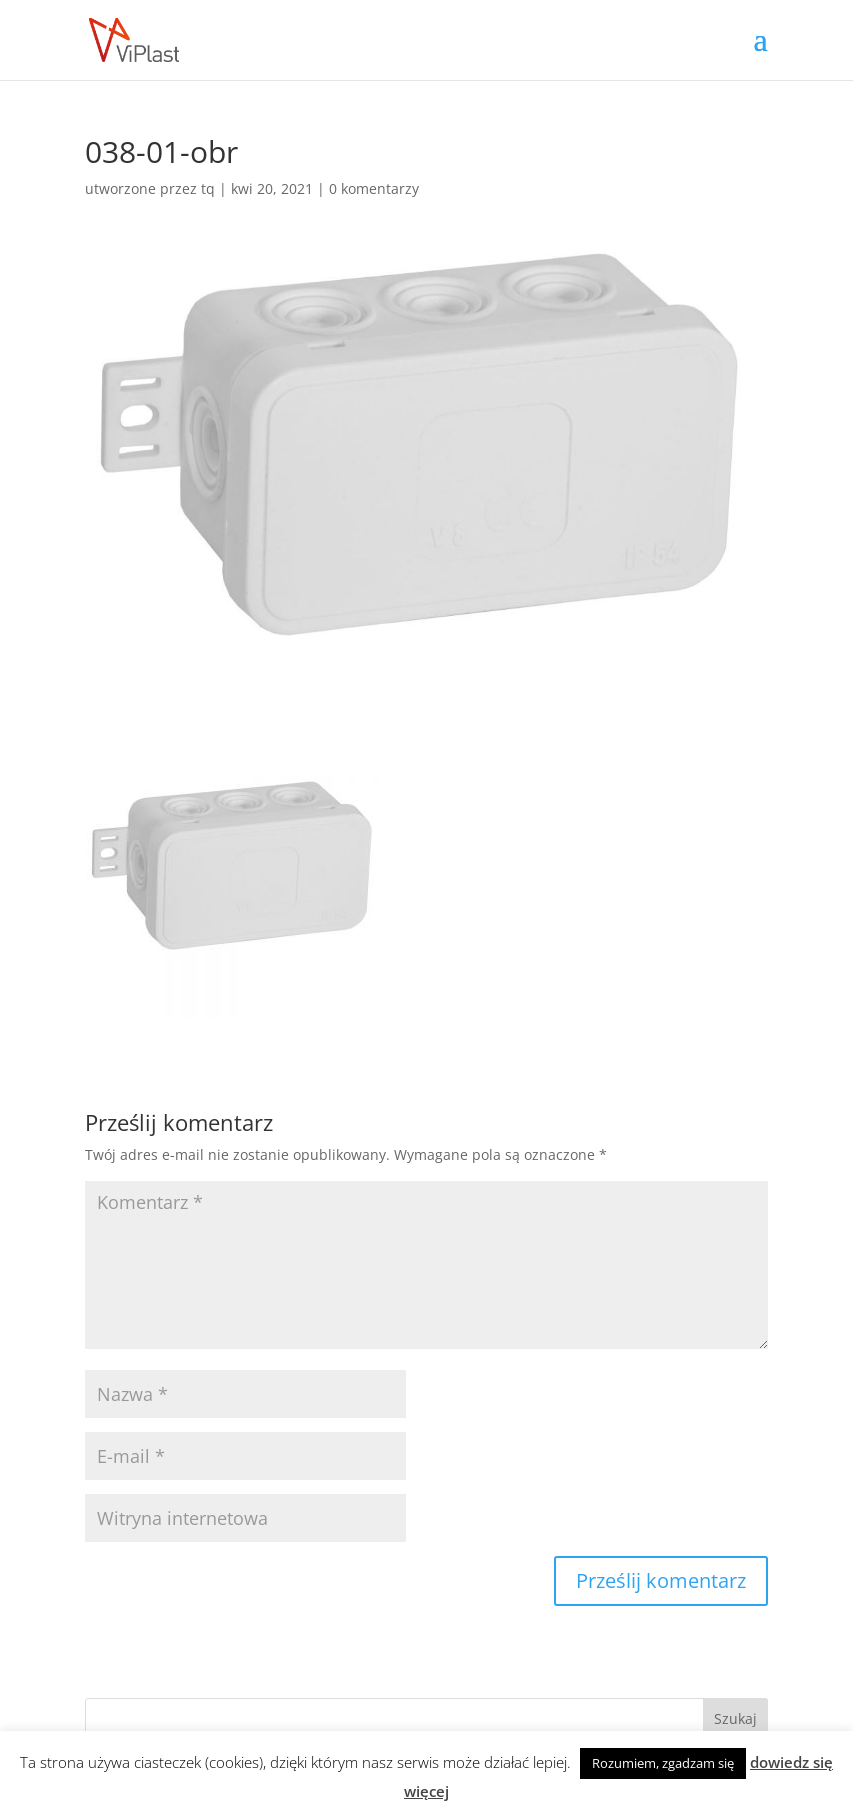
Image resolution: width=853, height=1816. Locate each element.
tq (208, 188)
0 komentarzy (374, 188)
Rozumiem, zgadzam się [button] (663, 1763)
